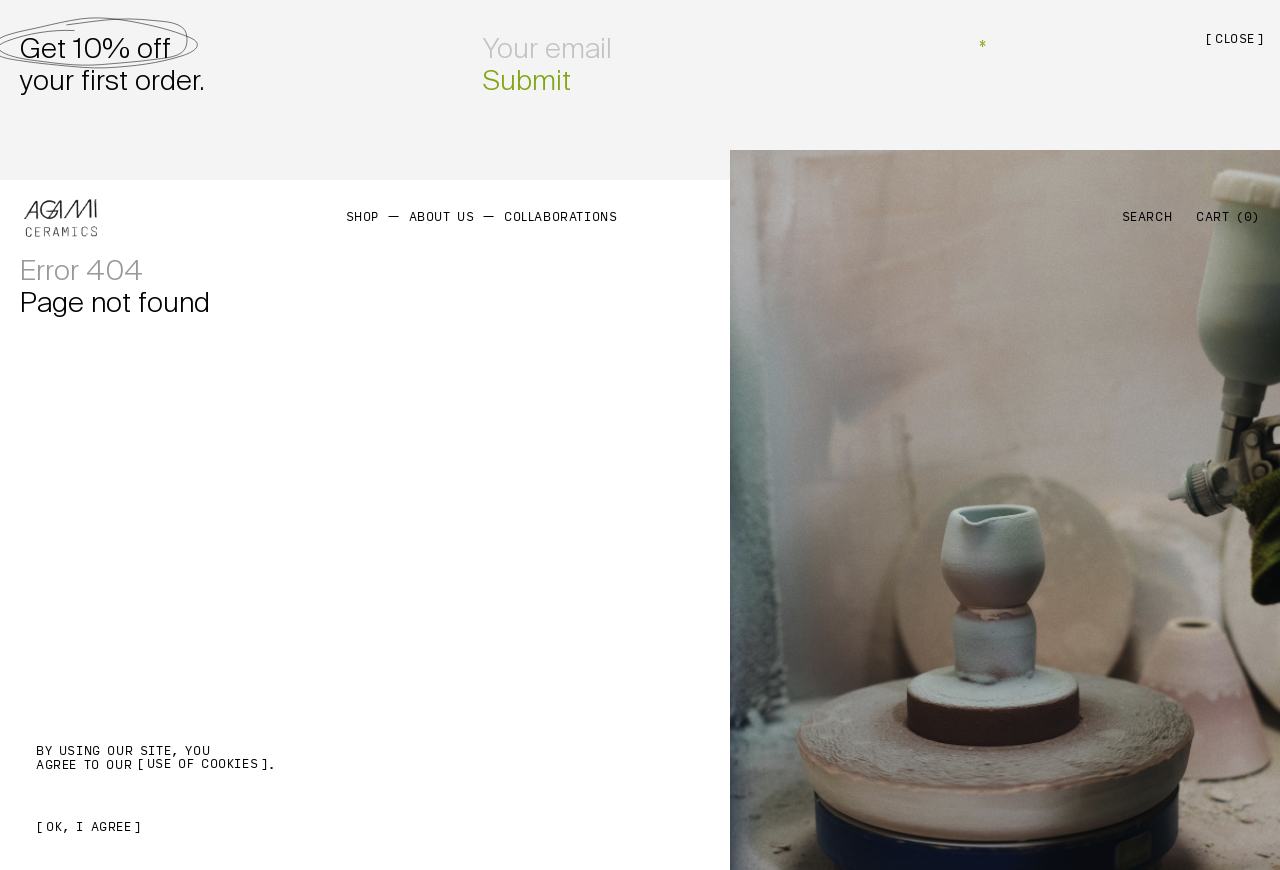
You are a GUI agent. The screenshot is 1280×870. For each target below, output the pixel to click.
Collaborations (560, 217)
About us (442, 217)
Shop (362, 217)
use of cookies (202, 764)
